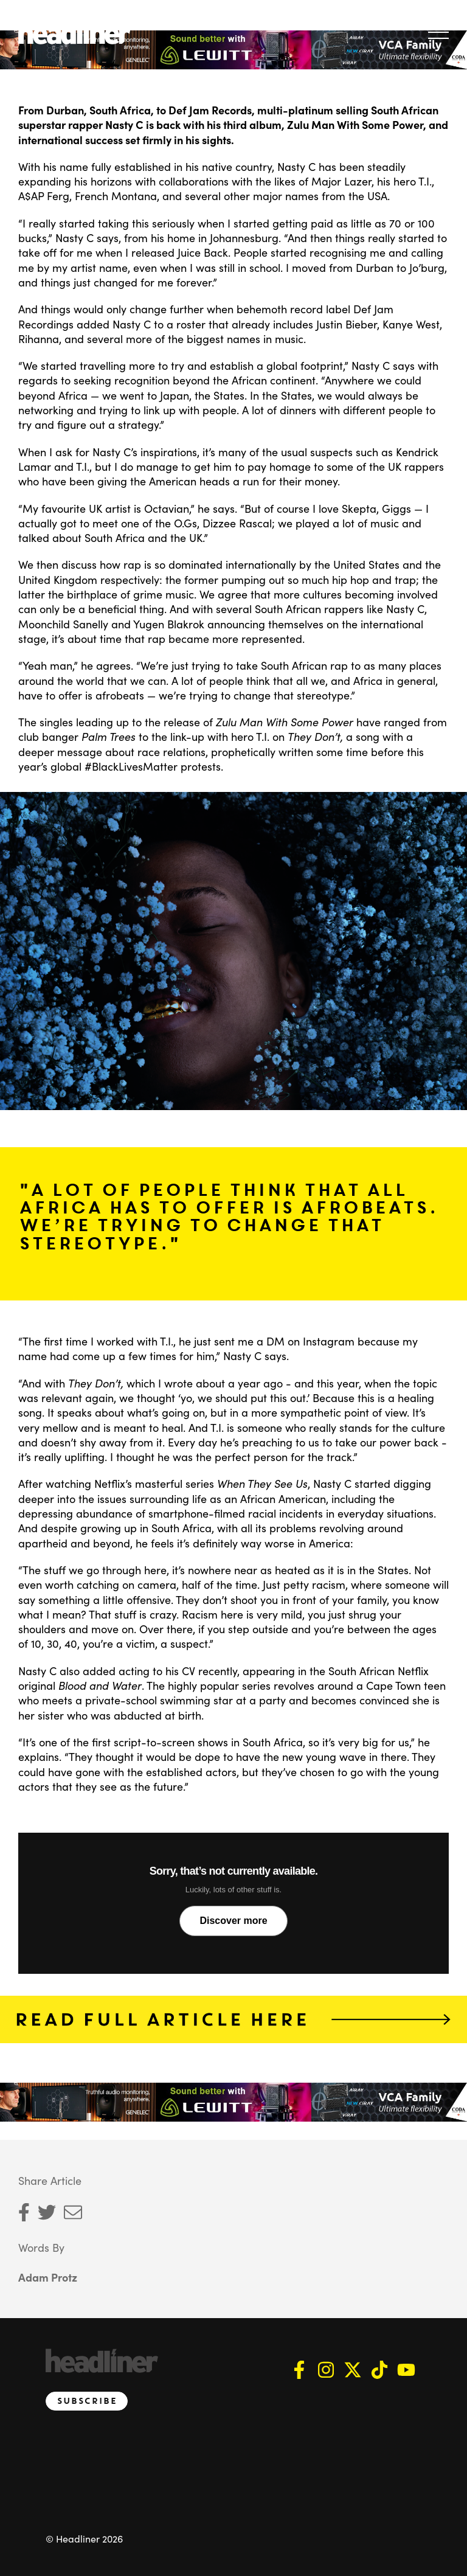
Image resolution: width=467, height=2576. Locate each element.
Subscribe (87, 2400)
